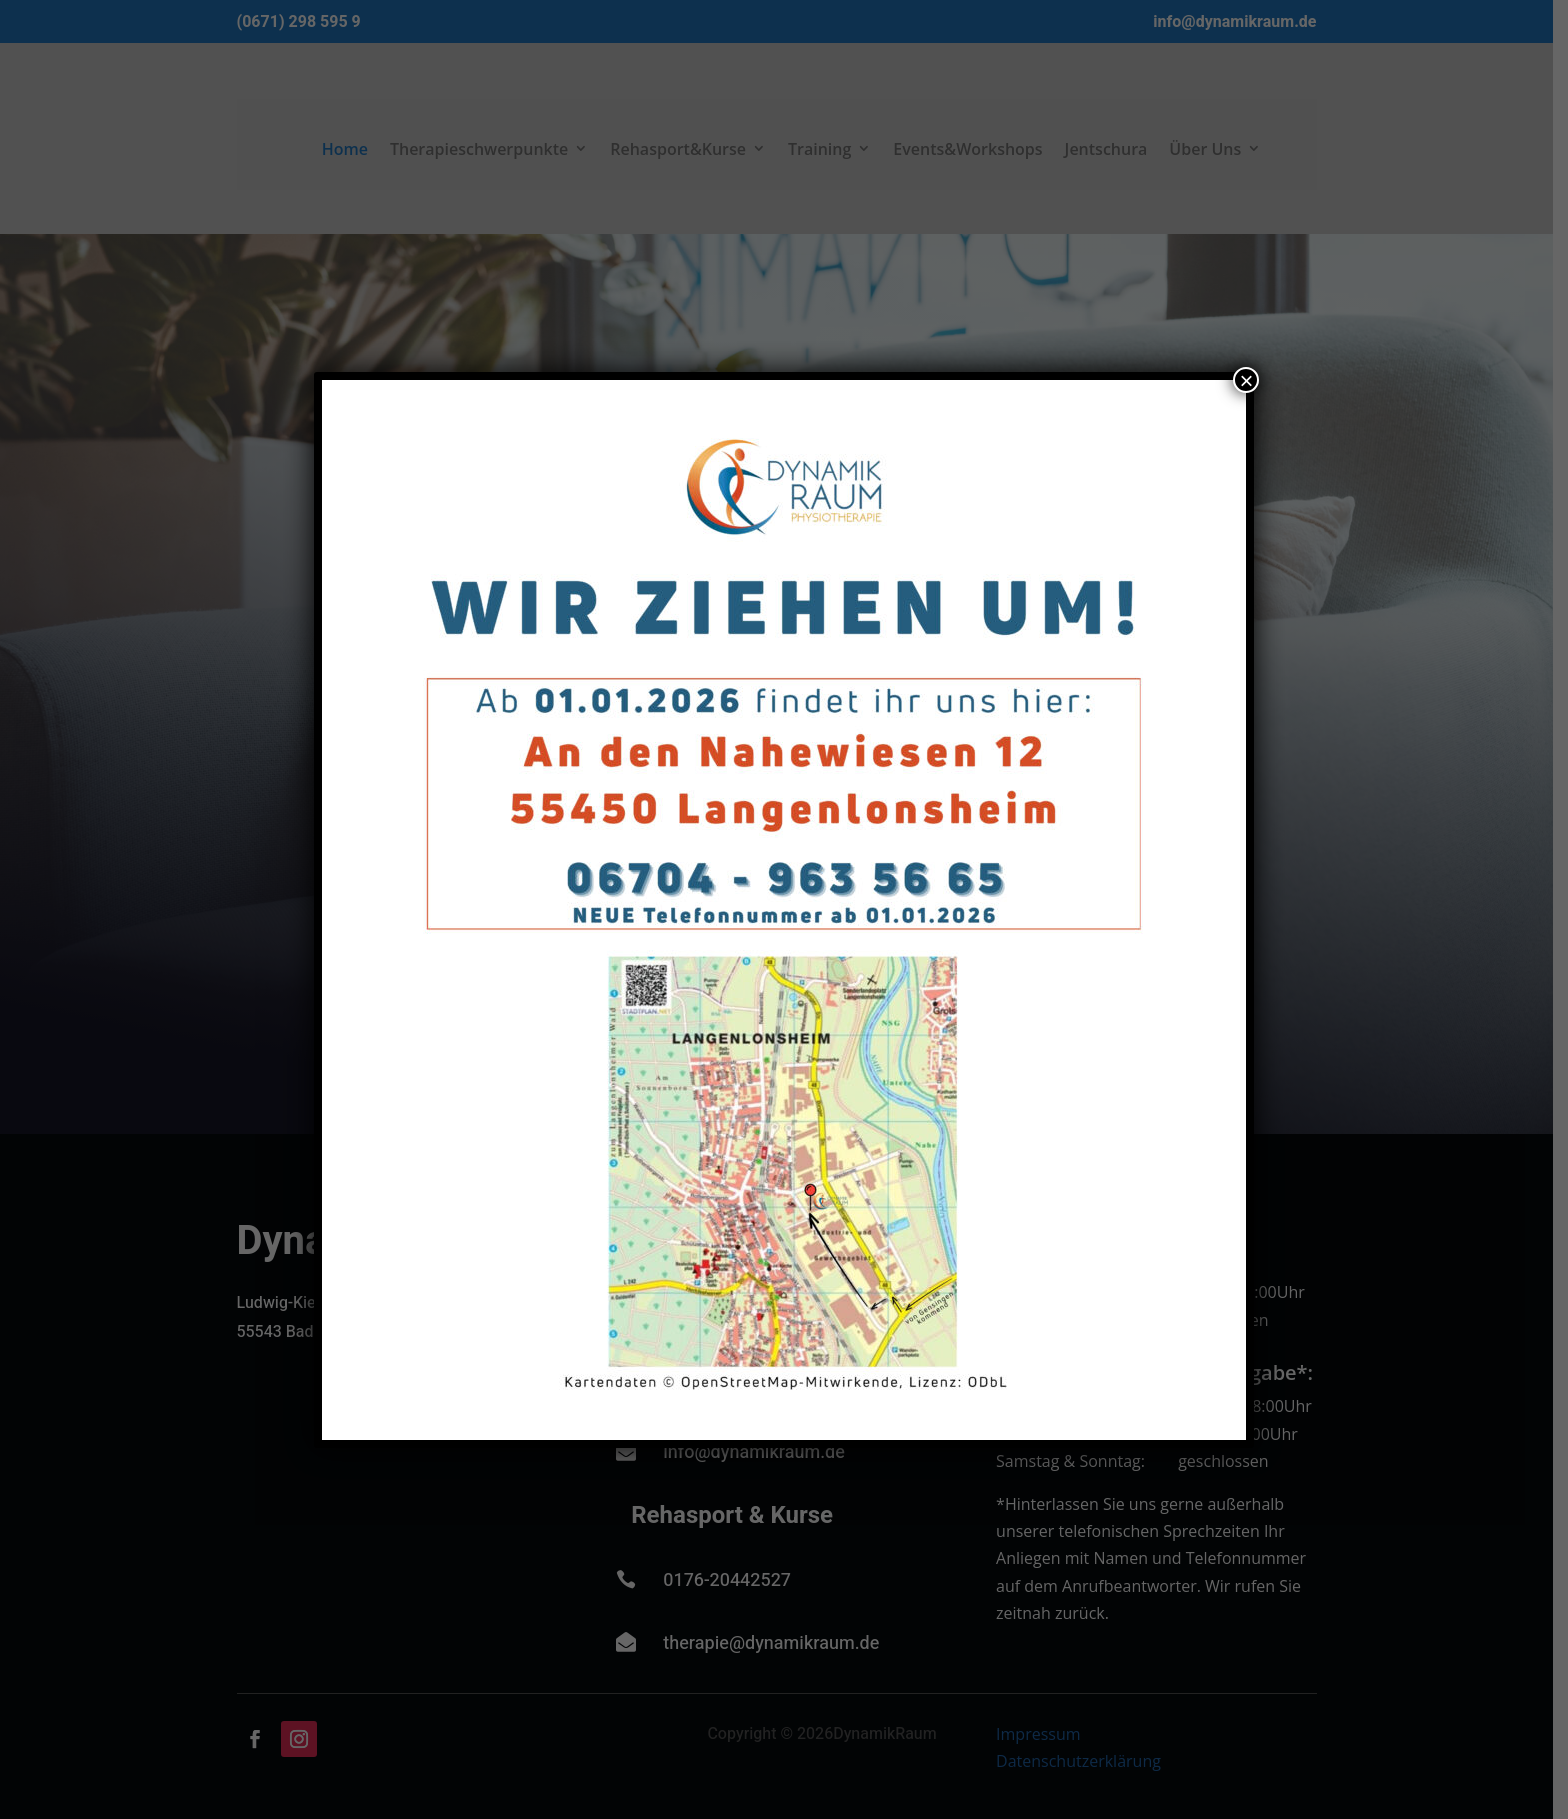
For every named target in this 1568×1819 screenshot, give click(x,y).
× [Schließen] (1246, 380)
